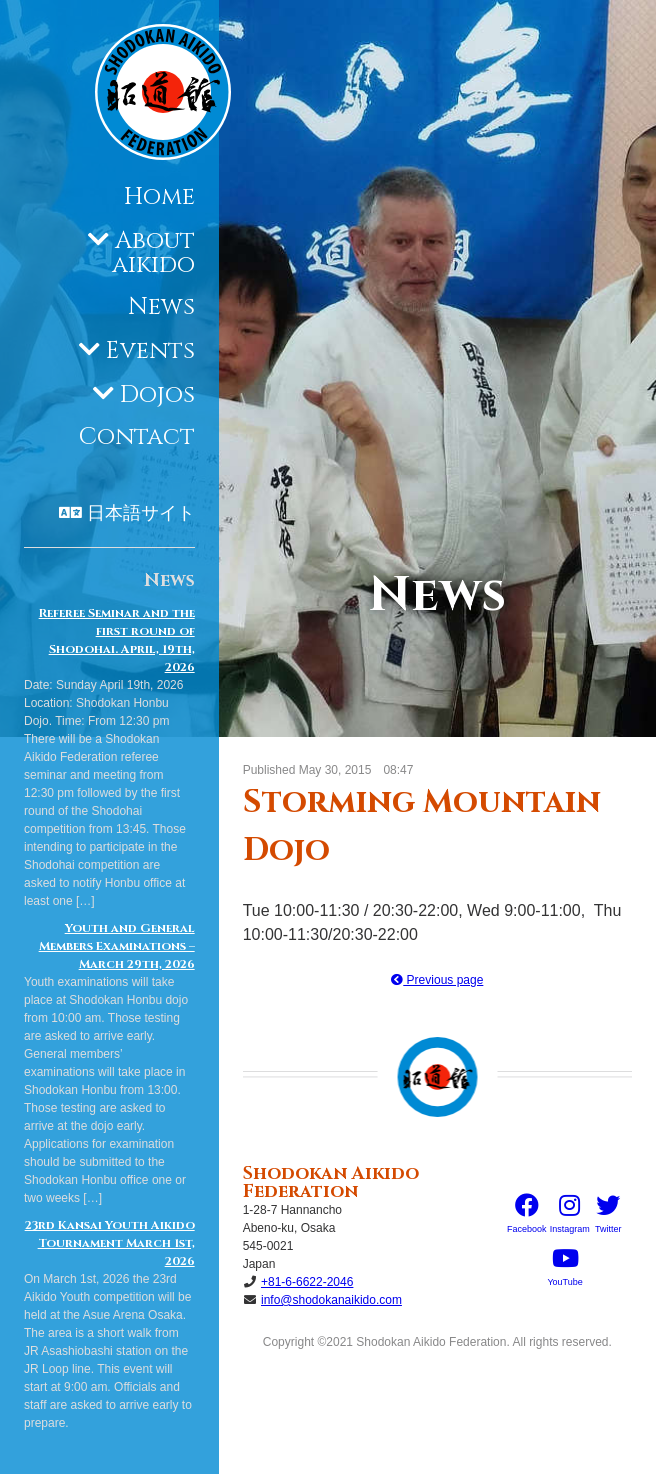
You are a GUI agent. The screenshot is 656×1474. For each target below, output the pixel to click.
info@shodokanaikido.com (331, 1300)
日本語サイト (141, 513)
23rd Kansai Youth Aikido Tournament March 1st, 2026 (110, 1243)
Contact (137, 437)
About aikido (153, 253)
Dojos (157, 395)
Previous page (437, 980)
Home (159, 197)
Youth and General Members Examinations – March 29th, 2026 (117, 946)
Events (150, 351)
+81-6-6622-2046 (307, 1282)
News (161, 307)
